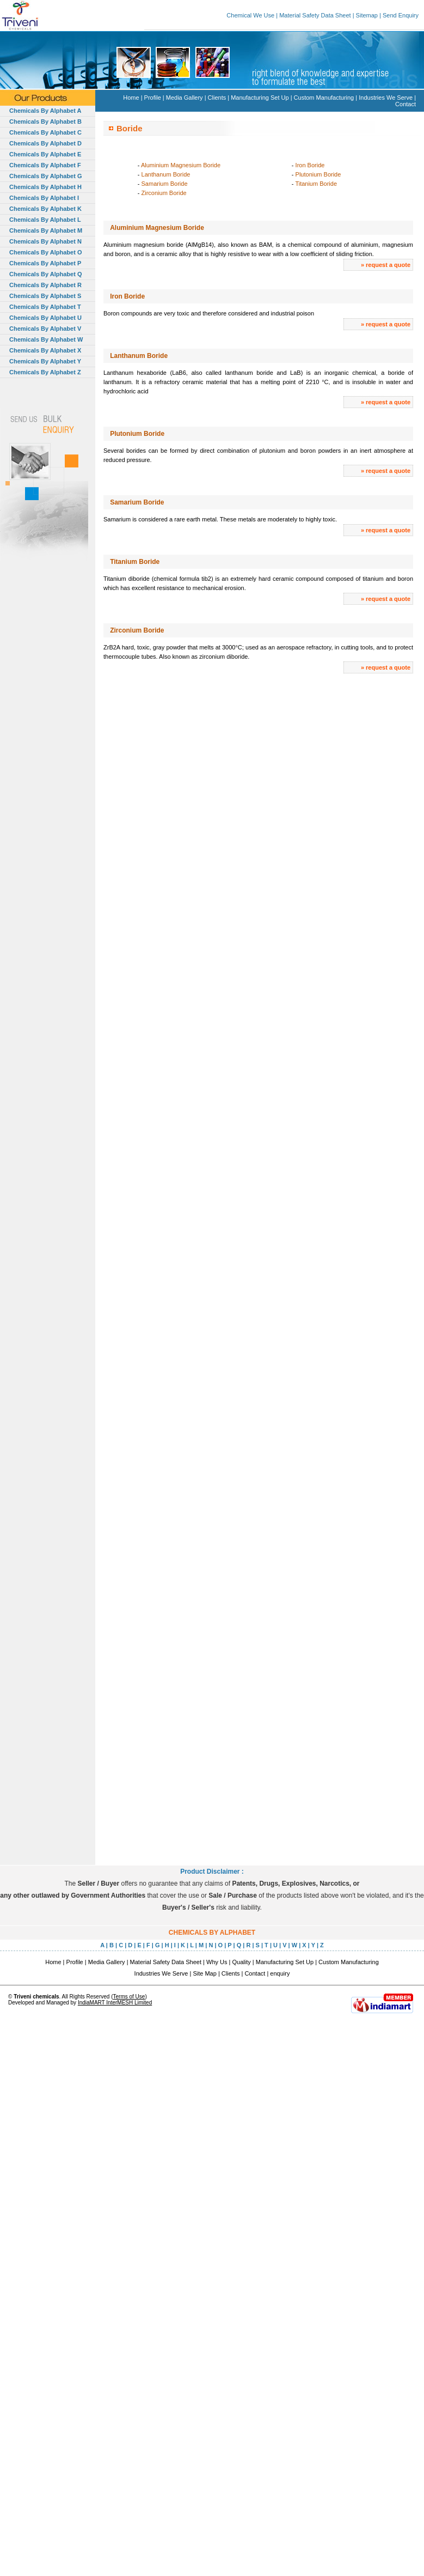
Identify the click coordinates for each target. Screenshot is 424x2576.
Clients (217, 97)
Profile (152, 97)
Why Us (217, 1962)
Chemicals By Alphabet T (45, 306)
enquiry (280, 1973)
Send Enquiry (401, 15)
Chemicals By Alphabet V (45, 328)
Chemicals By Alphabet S (45, 296)
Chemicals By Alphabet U (45, 317)
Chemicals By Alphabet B (45, 121)
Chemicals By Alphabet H (45, 187)
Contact (405, 104)
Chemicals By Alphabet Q (45, 274)
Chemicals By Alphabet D (45, 143)
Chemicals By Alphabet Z (45, 372)
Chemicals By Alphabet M (45, 230)
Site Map (204, 1973)
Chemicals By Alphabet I (44, 198)
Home (131, 97)
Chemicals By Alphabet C (45, 132)
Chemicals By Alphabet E (45, 154)
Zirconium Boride (164, 193)
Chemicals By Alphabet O (45, 252)
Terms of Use (129, 1997)
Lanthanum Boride (166, 174)
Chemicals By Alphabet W (46, 339)
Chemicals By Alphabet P (45, 263)
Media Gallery (184, 97)
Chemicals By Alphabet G (45, 176)
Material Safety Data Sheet (315, 15)
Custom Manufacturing (324, 97)
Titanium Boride (316, 183)
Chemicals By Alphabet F (45, 165)
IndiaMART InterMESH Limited (115, 2003)
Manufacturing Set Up (259, 97)
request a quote (388, 265)
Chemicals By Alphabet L (45, 219)
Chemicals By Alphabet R (45, 285)
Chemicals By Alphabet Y (45, 361)
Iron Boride (310, 165)
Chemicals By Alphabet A (45, 110)
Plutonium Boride (318, 174)
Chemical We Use (250, 15)
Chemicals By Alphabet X (45, 350)
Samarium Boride (165, 183)
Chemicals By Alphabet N (45, 241)
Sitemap (367, 15)
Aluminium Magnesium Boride (180, 165)
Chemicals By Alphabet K (45, 208)
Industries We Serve (386, 97)
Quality (241, 1962)
